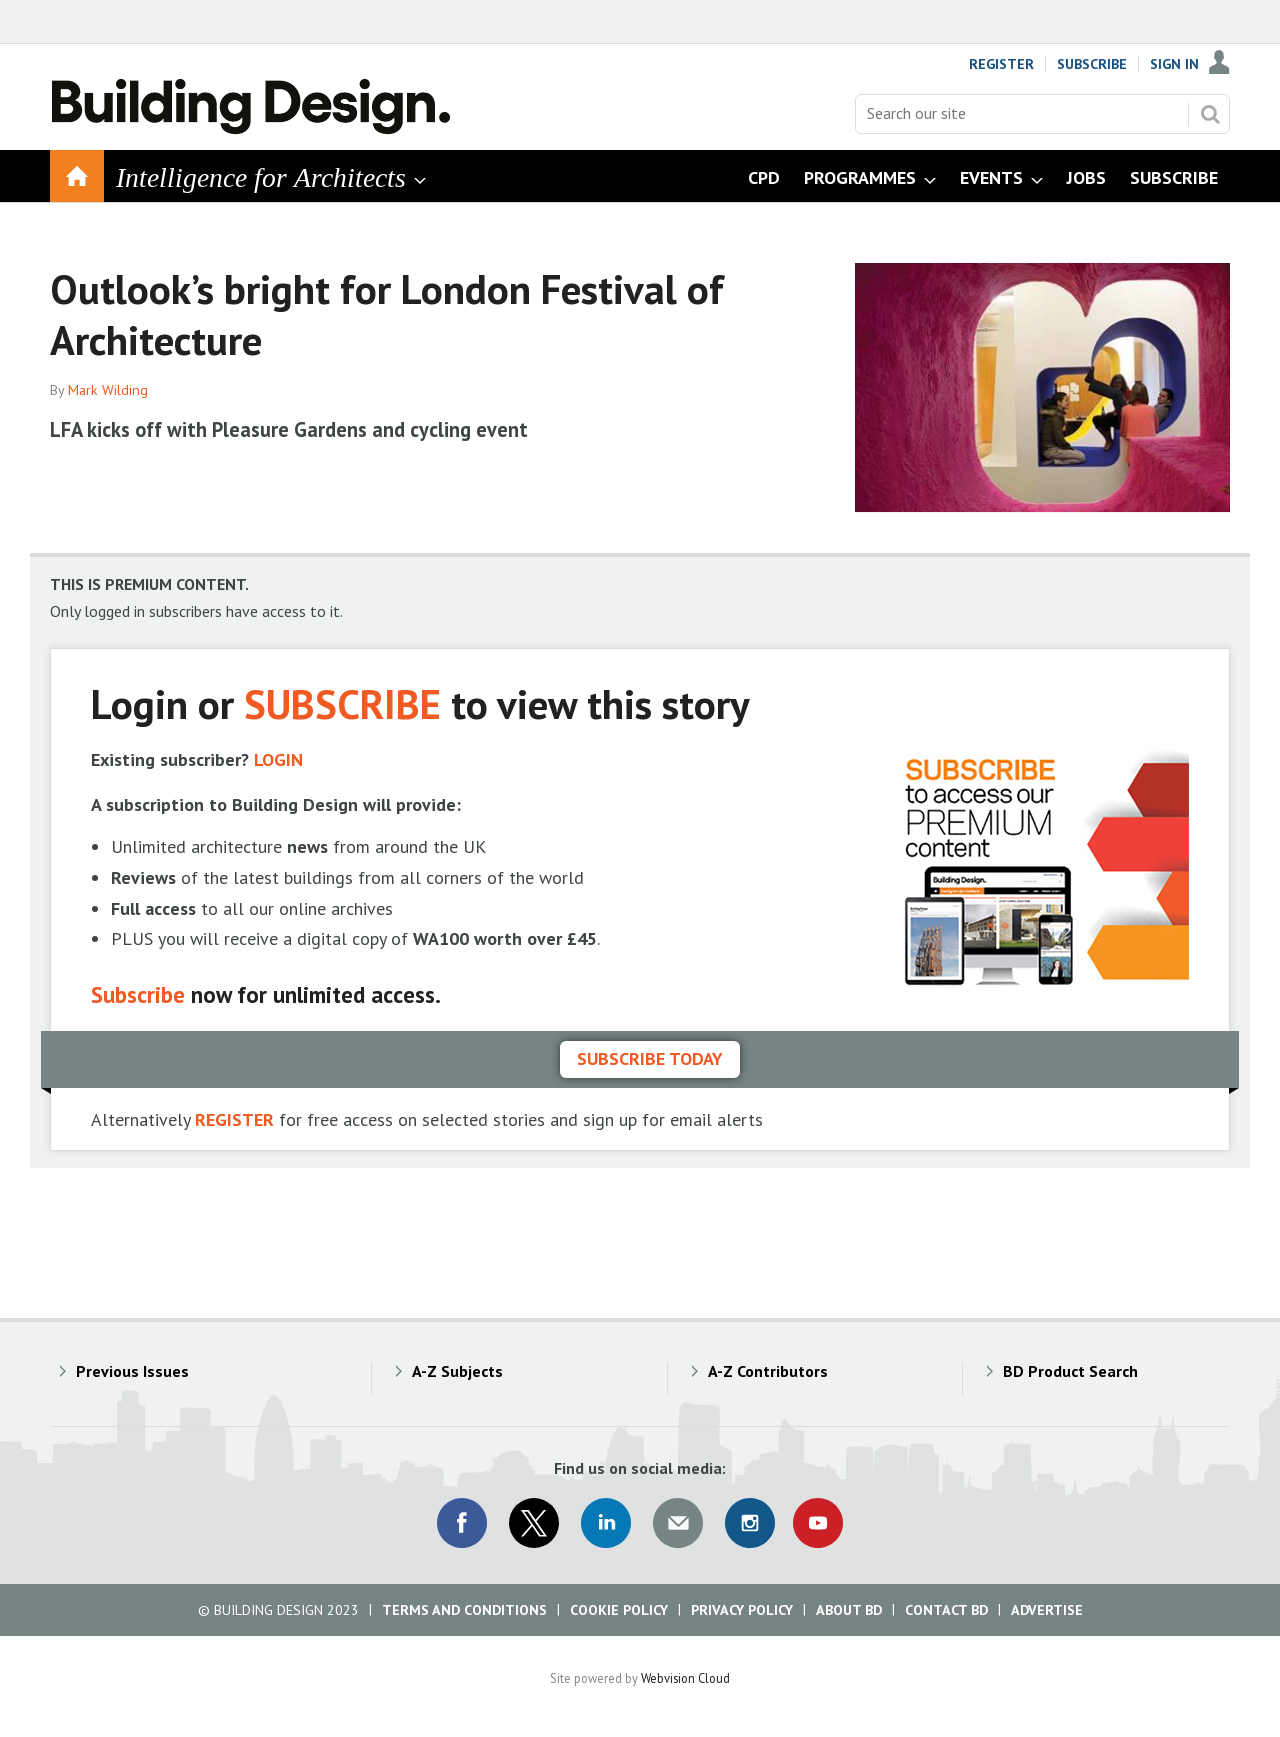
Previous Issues (132, 1371)
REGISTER (234, 1119)
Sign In (1174, 64)
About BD (849, 1610)
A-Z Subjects (457, 1371)
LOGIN (278, 759)
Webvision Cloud (685, 1678)
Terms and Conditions (464, 1610)
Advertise (1047, 1610)
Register (1001, 64)
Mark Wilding (108, 390)
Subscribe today (650, 1058)
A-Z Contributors (768, 1371)
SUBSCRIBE (342, 703)
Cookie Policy (619, 1610)
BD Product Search (1070, 1371)
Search (1210, 114)
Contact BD (946, 1610)
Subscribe (1092, 64)
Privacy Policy (742, 1610)
